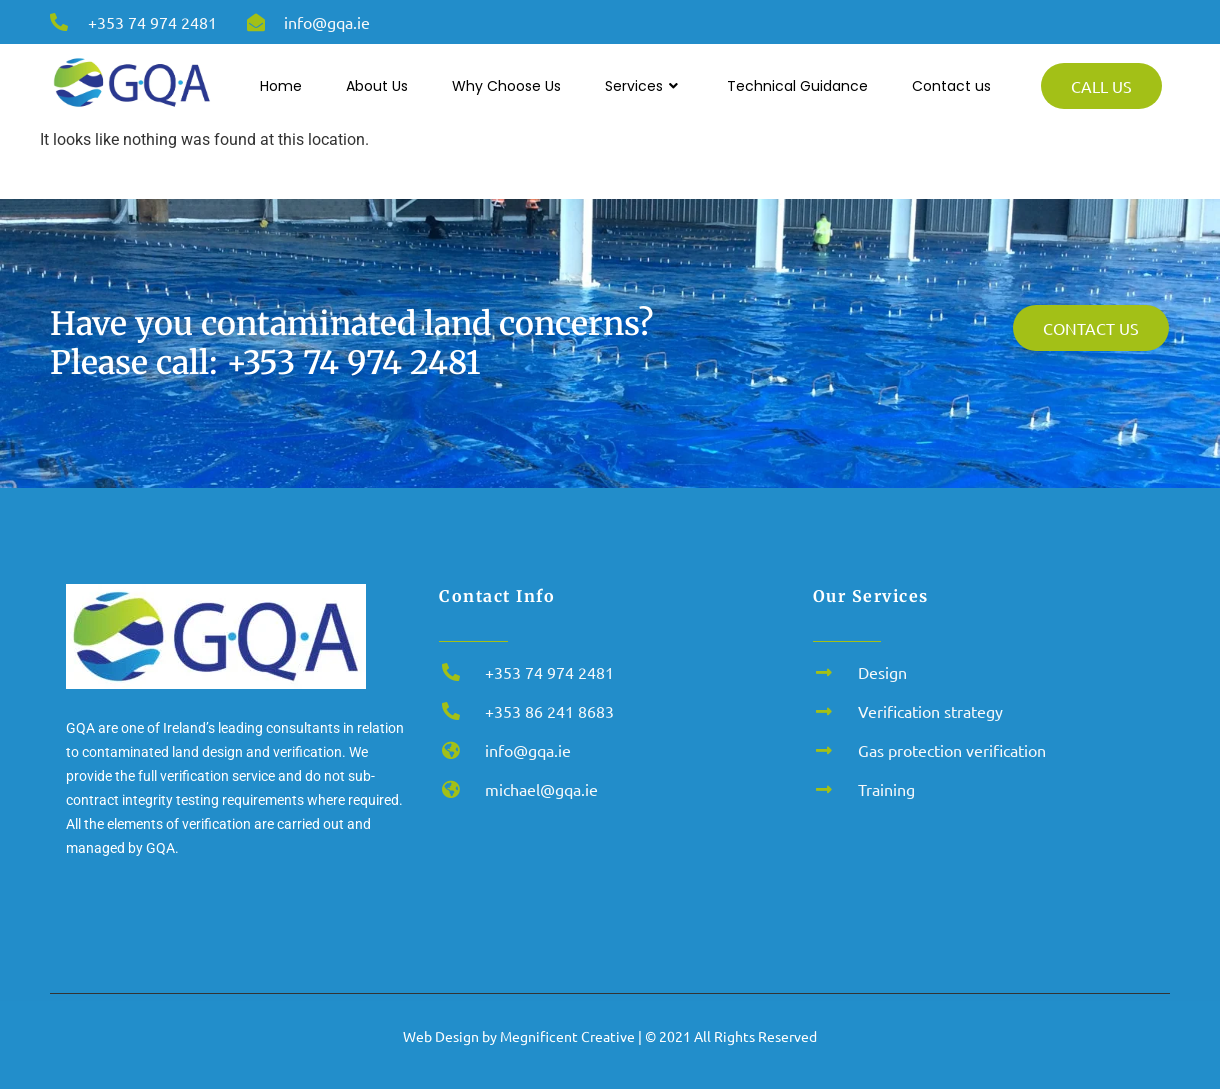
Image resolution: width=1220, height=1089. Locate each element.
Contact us (951, 86)
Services (644, 86)
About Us (377, 86)
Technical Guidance (797, 86)
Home (281, 86)
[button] (1177, 1045)
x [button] (1203, 1015)
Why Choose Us (506, 86)
